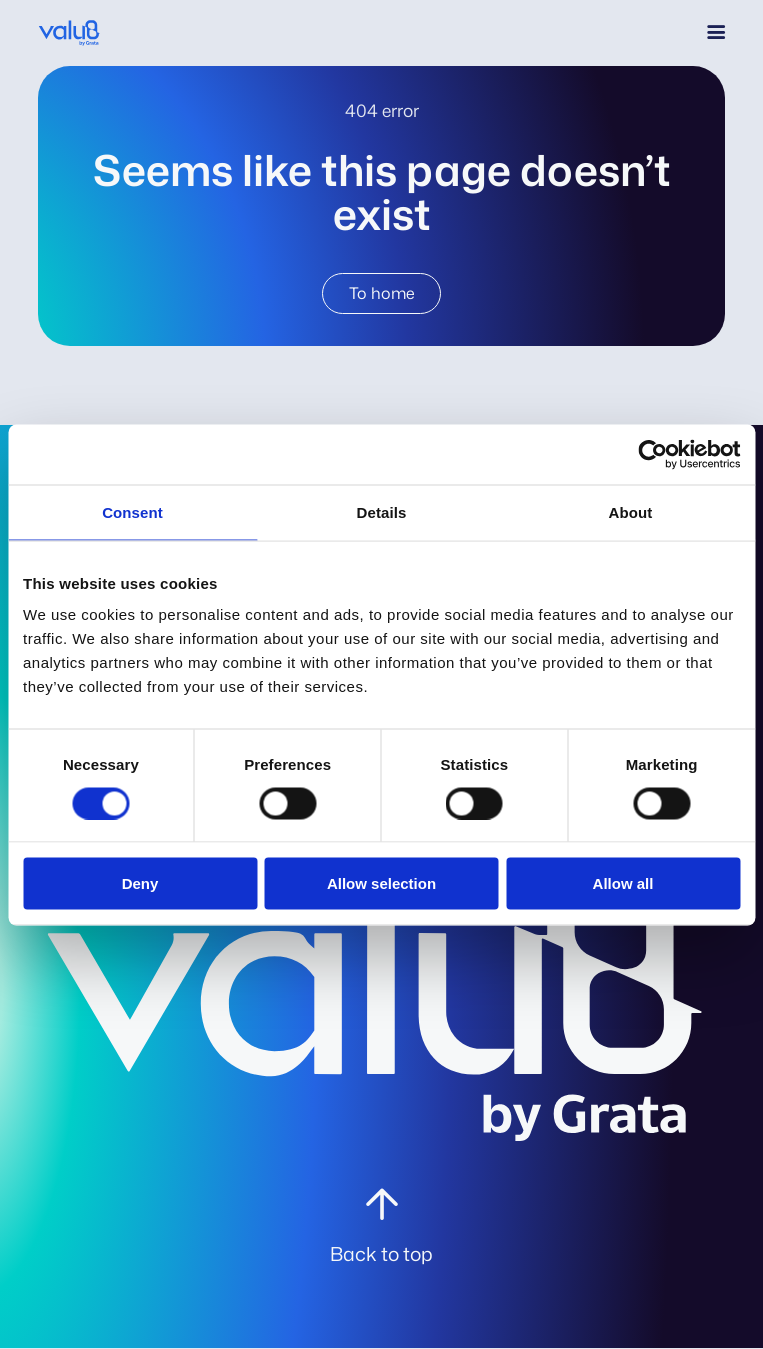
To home (382, 293)
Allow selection (381, 883)
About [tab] (631, 511)
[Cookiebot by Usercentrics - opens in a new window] (652, 454)
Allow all (623, 883)
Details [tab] (382, 511)
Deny (140, 883)
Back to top (381, 1253)
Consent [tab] (132, 511)
